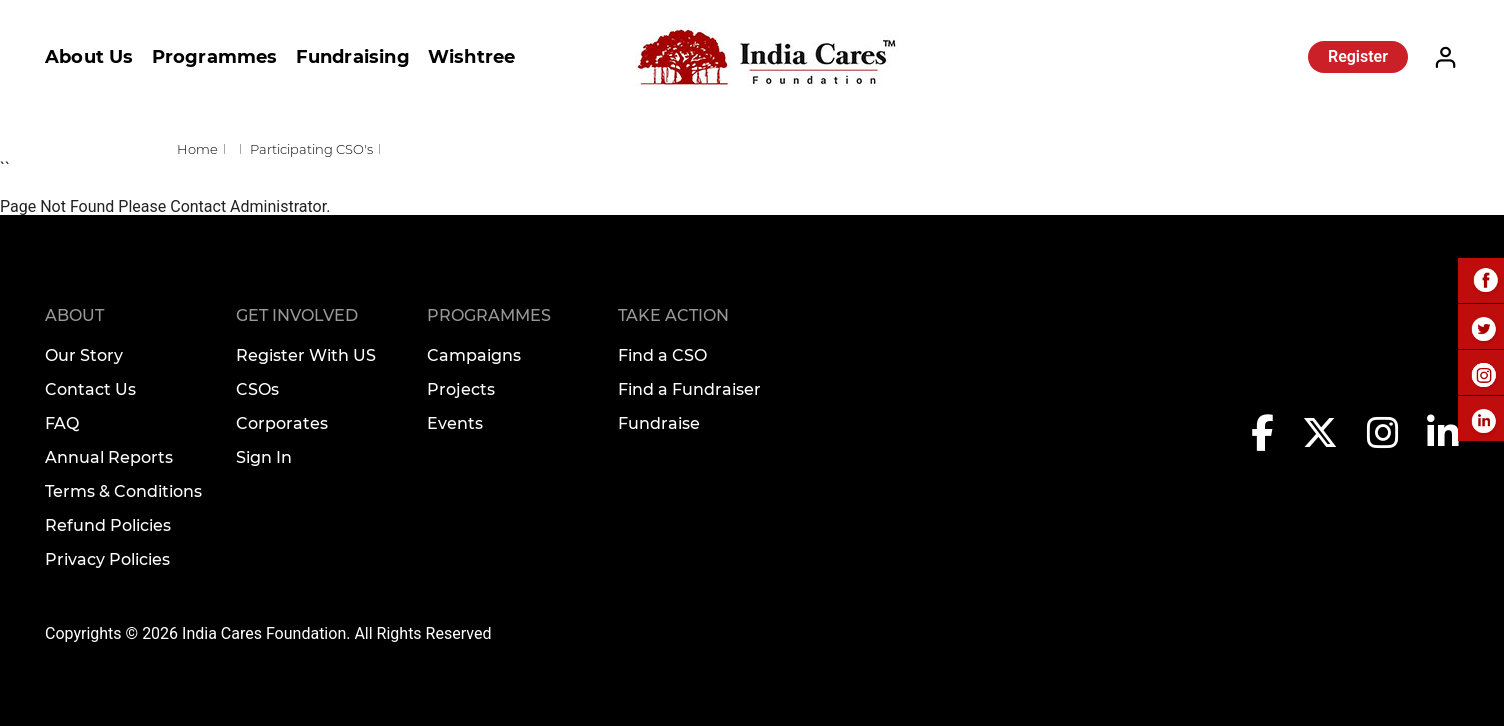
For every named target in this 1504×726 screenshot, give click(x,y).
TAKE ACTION (673, 315)
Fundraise (659, 423)
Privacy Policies (107, 559)
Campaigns (474, 355)
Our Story (84, 355)
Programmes (215, 57)
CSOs (257, 389)
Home (197, 149)
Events (455, 423)
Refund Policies (108, 525)
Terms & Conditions (123, 491)
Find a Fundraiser (689, 389)
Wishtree (472, 57)
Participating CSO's (311, 149)
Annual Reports (109, 457)
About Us (89, 57)
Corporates (282, 423)
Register (1358, 56)
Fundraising (353, 57)
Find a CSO (662, 355)
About (74, 315)
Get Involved (297, 315)
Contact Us (90, 389)
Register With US (306, 355)
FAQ (62, 423)
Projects (461, 389)
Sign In (264, 457)
